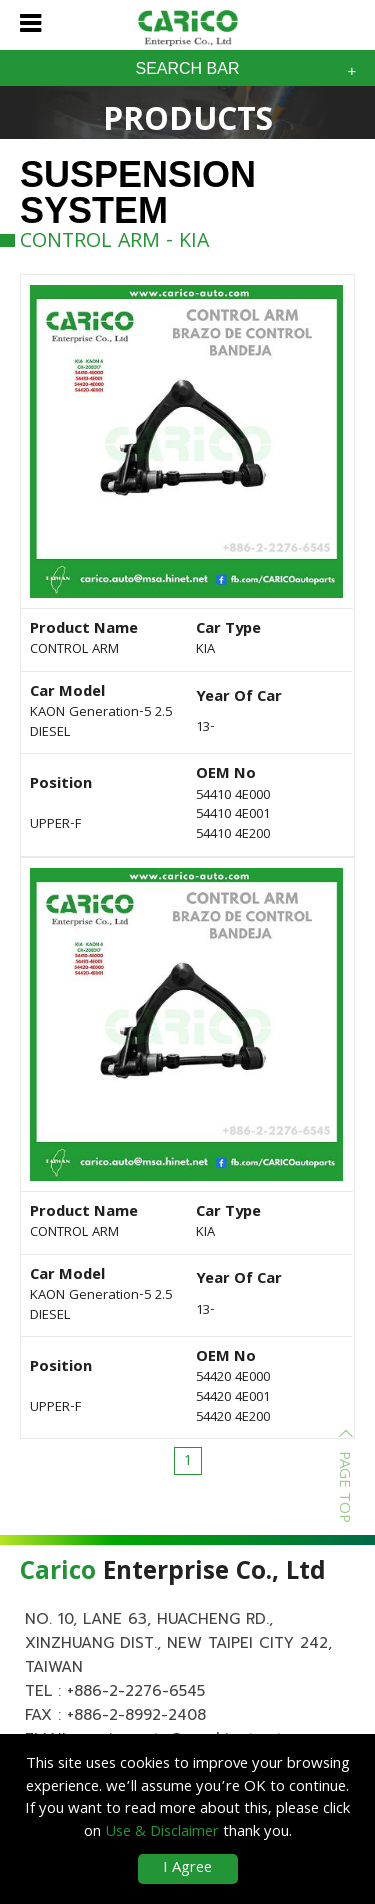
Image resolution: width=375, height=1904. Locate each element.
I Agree (187, 1869)
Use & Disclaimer (162, 1833)
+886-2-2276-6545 (136, 1691)
